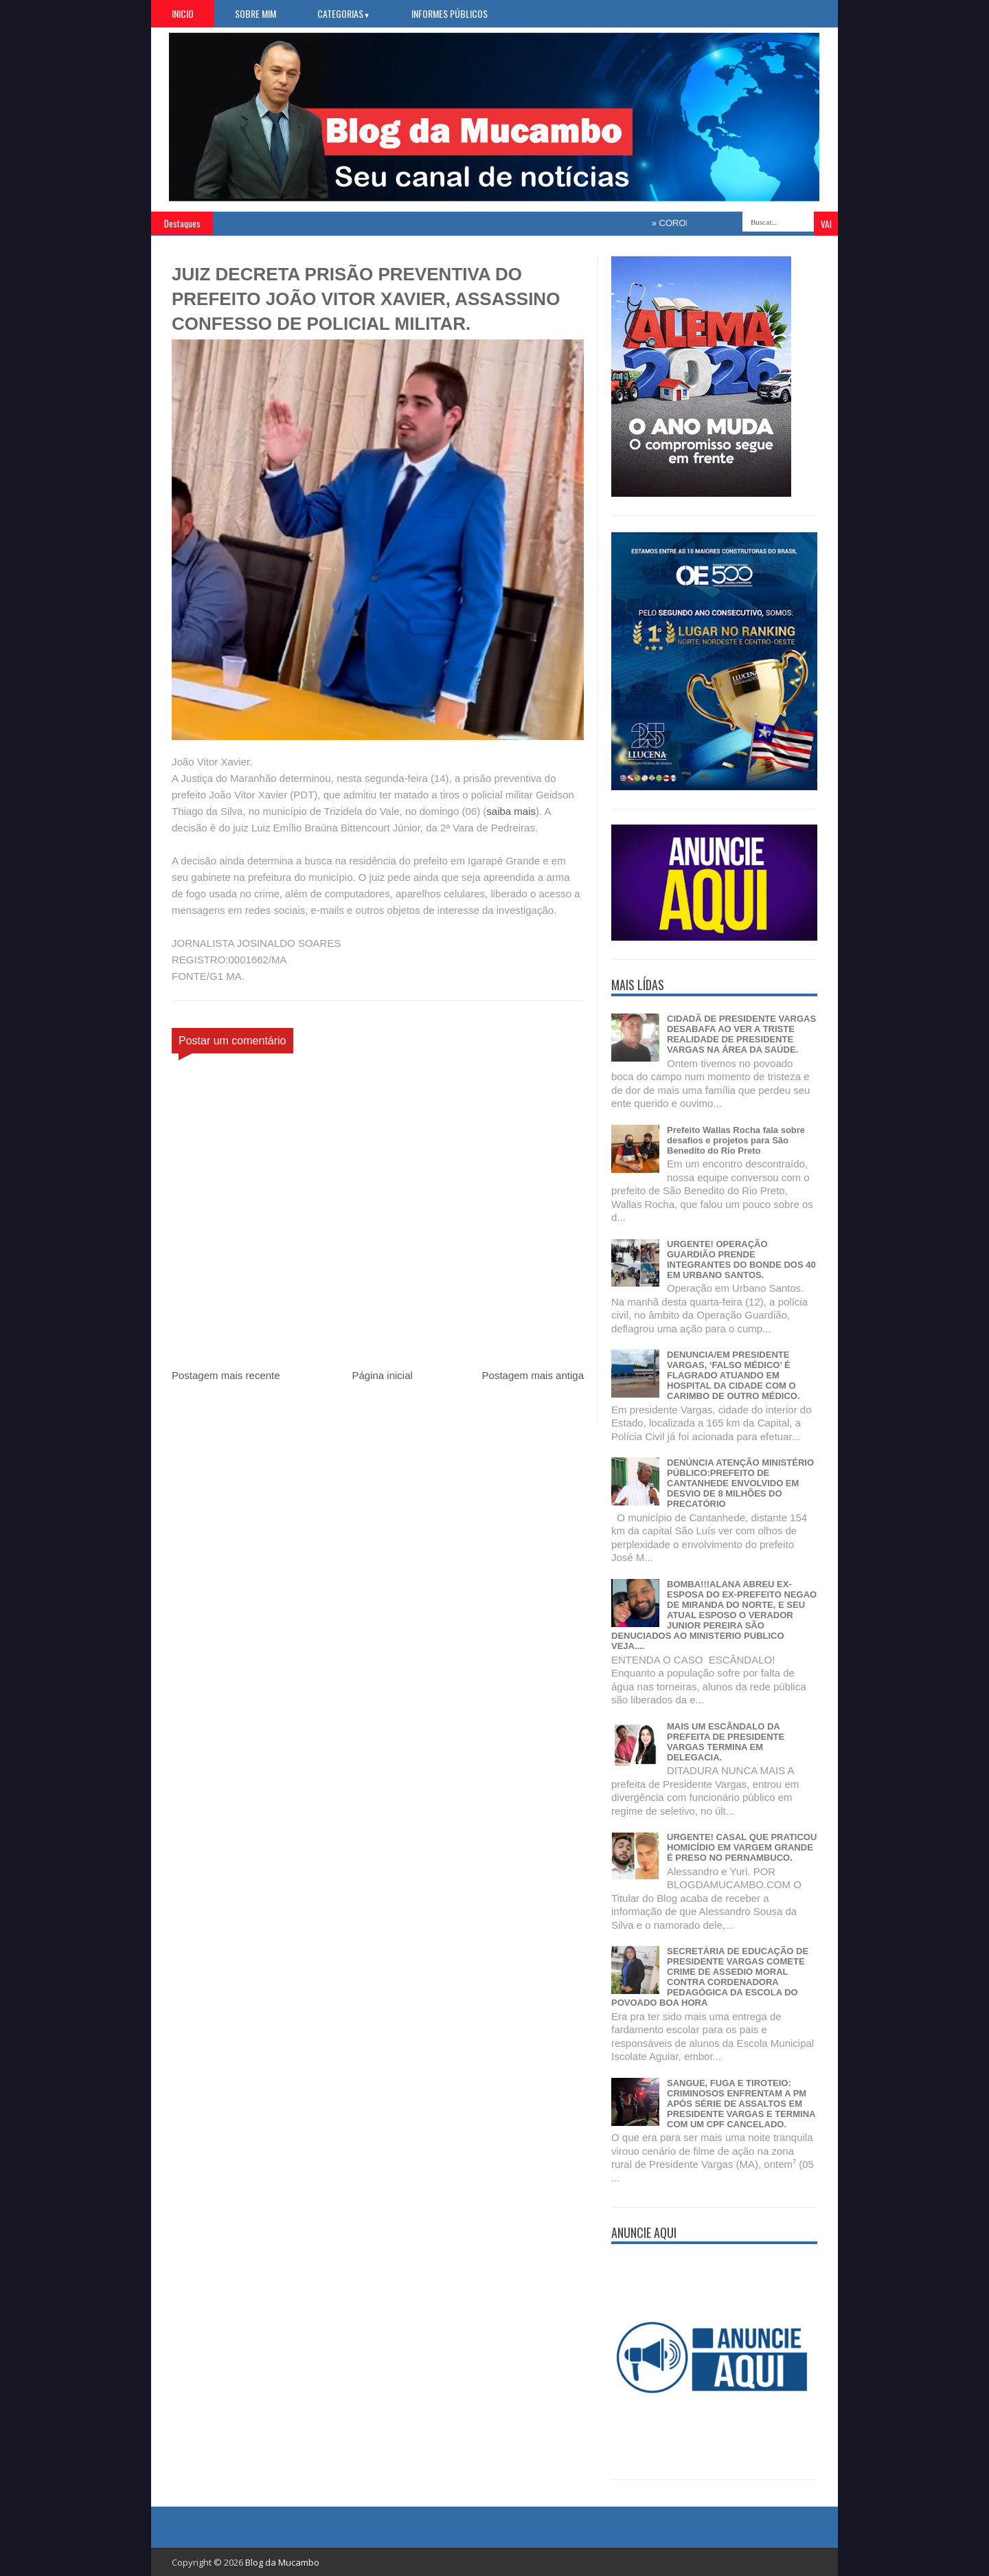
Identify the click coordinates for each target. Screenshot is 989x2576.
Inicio (183, 13)
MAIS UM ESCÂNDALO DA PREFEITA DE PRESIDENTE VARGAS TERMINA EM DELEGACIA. (725, 1741)
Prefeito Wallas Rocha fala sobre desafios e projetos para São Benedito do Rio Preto (736, 1140)
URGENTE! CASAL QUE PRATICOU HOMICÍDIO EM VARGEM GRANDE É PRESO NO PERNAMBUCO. (742, 1847)
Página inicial (382, 1375)
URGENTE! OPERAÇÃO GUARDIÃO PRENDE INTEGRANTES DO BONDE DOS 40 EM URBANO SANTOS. (741, 1259)
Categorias (343, 13)
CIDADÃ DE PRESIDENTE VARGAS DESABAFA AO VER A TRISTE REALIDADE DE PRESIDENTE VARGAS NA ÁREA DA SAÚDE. (741, 1034)
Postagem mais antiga (533, 1375)
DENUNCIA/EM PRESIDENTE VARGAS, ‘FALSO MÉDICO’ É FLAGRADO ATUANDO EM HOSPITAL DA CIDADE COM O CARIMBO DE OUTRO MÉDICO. (733, 1375)
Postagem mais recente (226, 1375)
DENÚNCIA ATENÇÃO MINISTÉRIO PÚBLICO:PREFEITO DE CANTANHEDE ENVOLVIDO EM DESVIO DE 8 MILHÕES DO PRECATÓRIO (740, 1483)
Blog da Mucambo (282, 2562)
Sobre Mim (255, 13)
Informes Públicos (449, 13)
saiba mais (511, 811)
